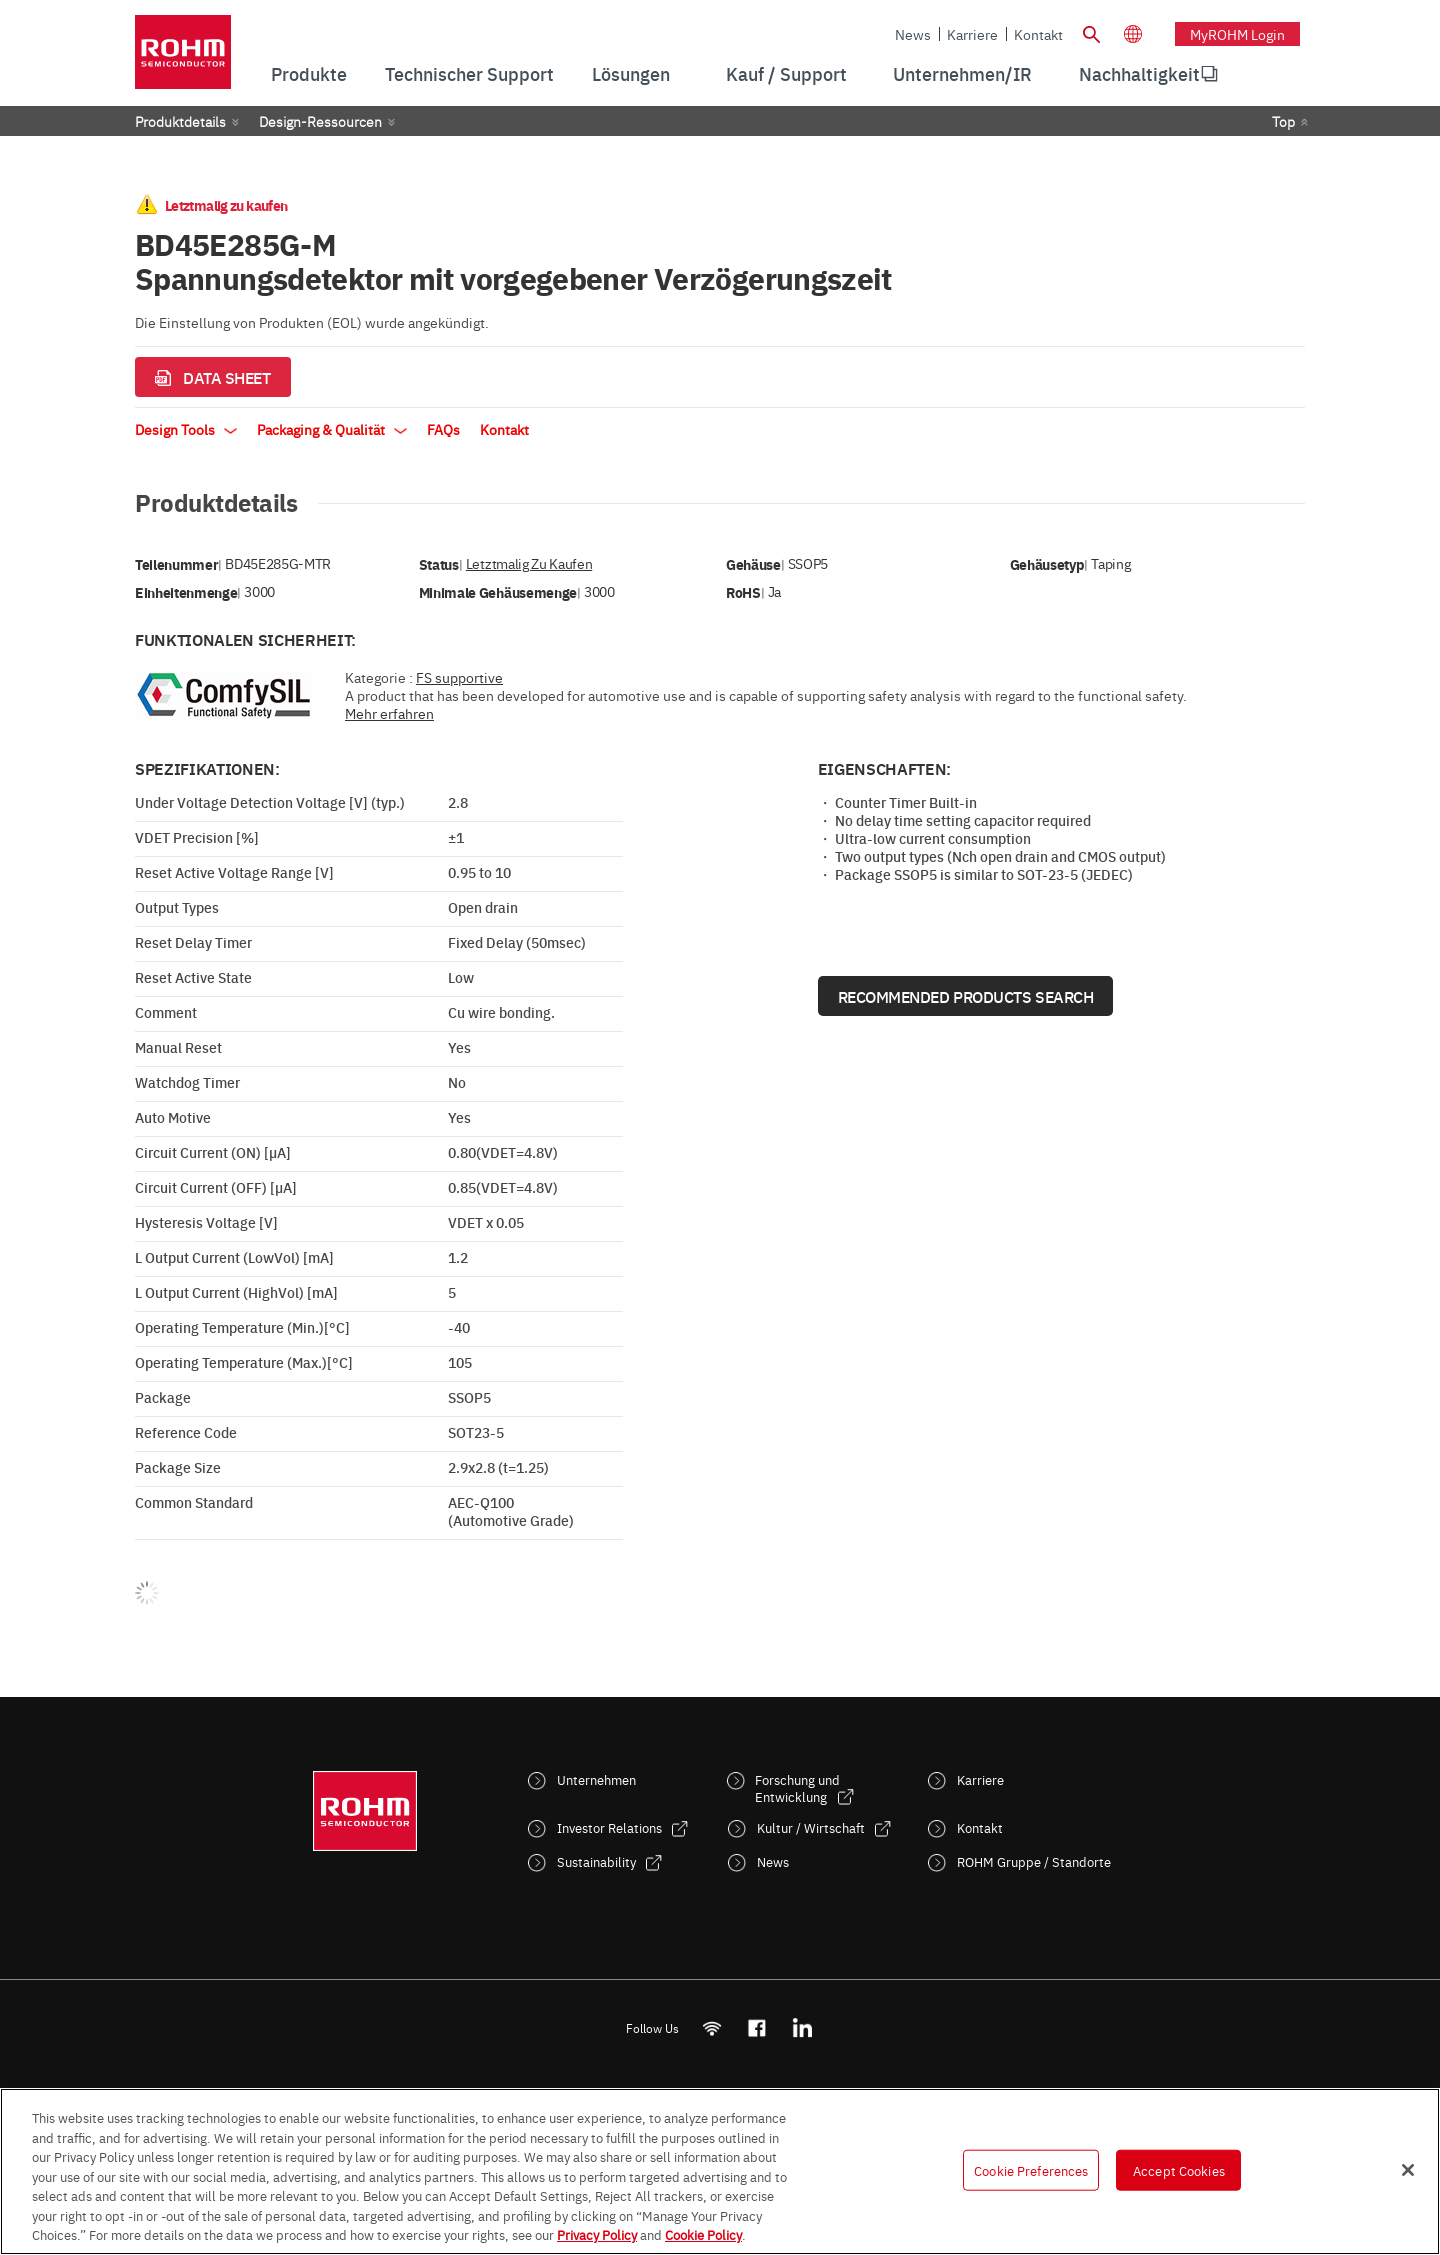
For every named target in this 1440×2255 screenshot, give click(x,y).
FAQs (443, 429)
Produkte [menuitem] (309, 73)
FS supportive (459, 677)
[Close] (1408, 2170)
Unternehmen (596, 1779)
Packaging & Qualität (332, 429)
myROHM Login (1237, 34)
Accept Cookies (1179, 2169)
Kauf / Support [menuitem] (786, 73)
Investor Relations (609, 1827)
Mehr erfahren (389, 713)
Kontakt (1038, 34)
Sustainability (596, 1861)
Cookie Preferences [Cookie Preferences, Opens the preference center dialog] (1031, 2169)
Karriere (972, 34)
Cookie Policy (703, 2234)
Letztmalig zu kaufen (529, 563)
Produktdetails (180, 121)
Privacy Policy (597, 2234)
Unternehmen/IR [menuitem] (962, 73)
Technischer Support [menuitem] (469, 73)
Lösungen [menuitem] (631, 73)
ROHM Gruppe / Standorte (1034, 1861)
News (913, 34)
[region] (720, 2171)
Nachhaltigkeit (1139, 73)
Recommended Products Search (966, 996)
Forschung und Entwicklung (797, 1788)
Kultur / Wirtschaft (811, 1827)
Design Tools (186, 429)
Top (1283, 121)
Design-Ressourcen (320, 121)
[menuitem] (1139, 74)
